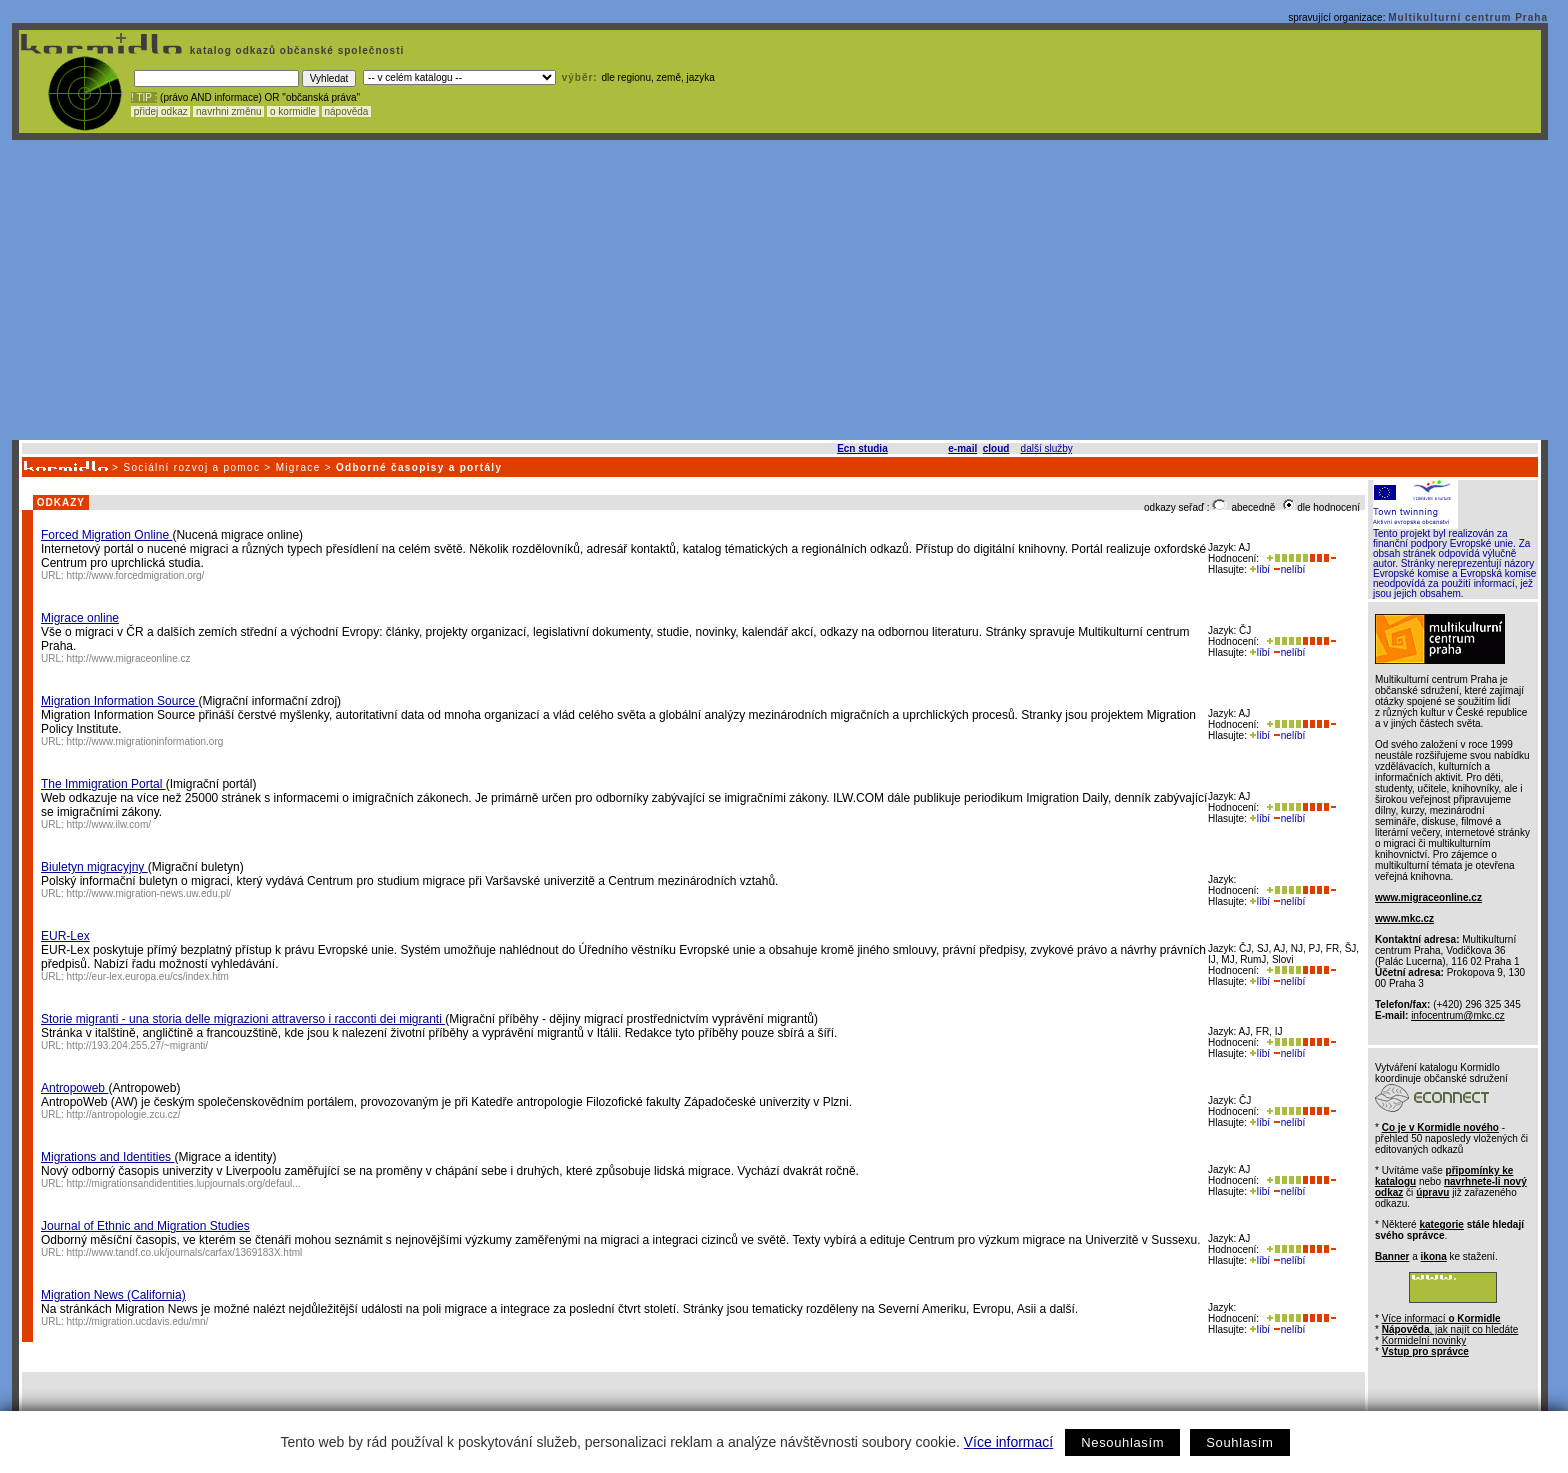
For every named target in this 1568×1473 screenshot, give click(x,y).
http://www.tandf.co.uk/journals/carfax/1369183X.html (185, 1252)
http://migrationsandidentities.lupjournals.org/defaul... (184, 1183)
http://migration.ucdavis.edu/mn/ (138, 1321)
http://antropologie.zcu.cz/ (124, 1114)
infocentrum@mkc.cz (1458, 1015)
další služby (1047, 448)
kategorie (1441, 1224)
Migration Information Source (119, 701)
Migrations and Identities (107, 1157)
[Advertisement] (780, 290)
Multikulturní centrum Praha (1468, 17)
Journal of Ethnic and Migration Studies (145, 1226)
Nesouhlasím (1122, 1442)
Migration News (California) (113, 1295)
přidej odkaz (160, 111)
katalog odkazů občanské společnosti (295, 50)
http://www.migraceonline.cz (129, 658)
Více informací (1008, 1442)
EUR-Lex (65, 936)
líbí (1260, 569)
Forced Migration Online (106, 535)
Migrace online (80, 618)
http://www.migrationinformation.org (145, 741)
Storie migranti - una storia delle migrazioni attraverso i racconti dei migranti (243, 1019)
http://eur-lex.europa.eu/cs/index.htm (148, 976)
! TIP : (144, 97)
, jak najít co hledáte (1450, 1329)
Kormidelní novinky (1424, 1340)
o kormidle (293, 111)
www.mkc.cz (1404, 918)
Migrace (298, 467)
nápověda (347, 111)
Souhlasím (1239, 1442)
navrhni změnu (228, 111)
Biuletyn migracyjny (94, 867)
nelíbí (1289, 569)
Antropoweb (74, 1088)
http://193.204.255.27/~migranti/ (138, 1045)
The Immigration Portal (103, 784)
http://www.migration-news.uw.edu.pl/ (149, 893)
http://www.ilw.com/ (109, 824)
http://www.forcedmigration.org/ (136, 575)
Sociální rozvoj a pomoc (191, 467)
